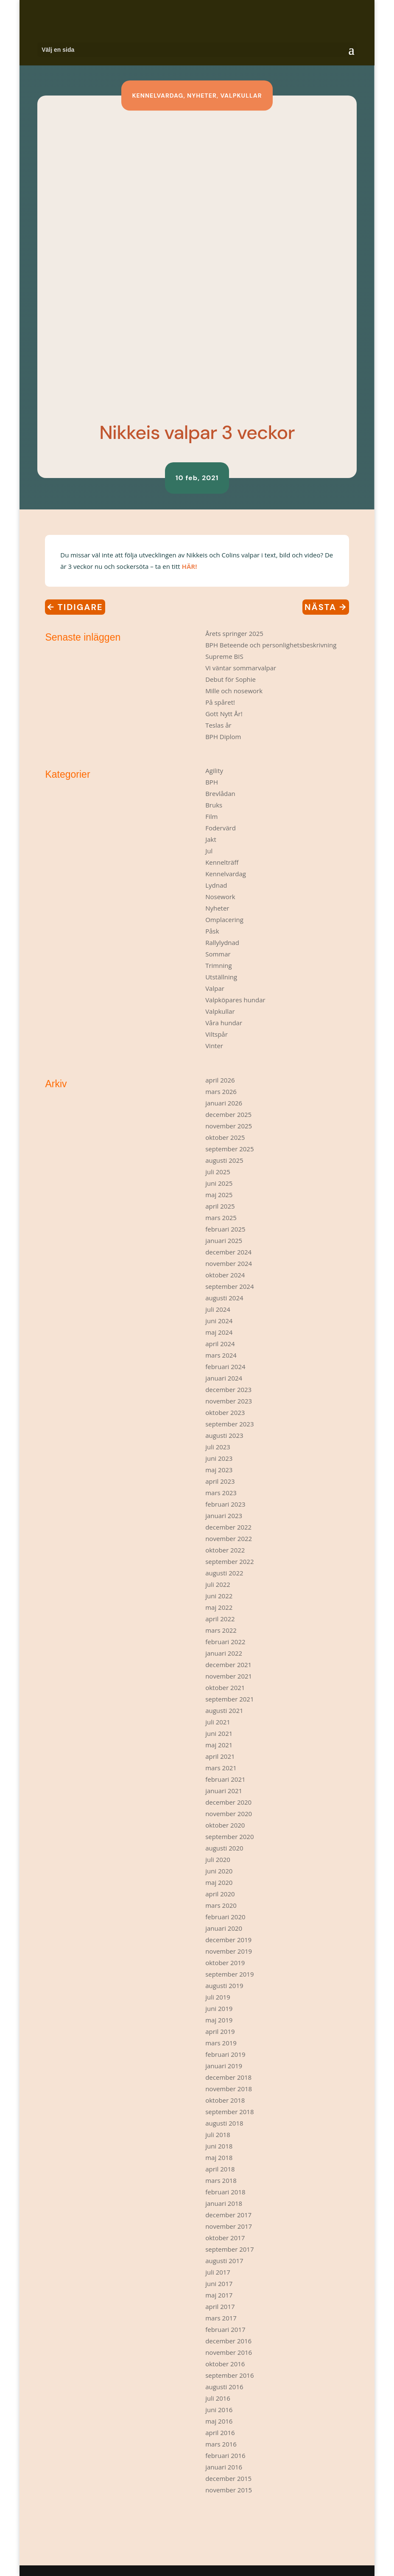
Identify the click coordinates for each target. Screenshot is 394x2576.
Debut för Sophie (230, 679)
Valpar (214, 988)
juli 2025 (217, 1171)
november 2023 (228, 1401)
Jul (208, 850)
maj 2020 (218, 1882)
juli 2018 (217, 2134)
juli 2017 (217, 2272)
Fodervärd (220, 828)
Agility (214, 770)
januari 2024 (223, 1378)
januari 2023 (223, 1515)
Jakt (210, 839)
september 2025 (229, 1149)
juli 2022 (217, 1584)
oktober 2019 (225, 1962)
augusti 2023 (224, 1435)
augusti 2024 (224, 1298)
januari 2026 (223, 1103)
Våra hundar (223, 1022)
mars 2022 (221, 1630)
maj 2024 (218, 1332)
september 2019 (229, 1974)
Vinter (214, 1045)
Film (211, 816)
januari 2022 (223, 1653)
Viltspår (216, 1034)
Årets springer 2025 (234, 633)
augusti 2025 (224, 1160)
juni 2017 (218, 2283)
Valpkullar (241, 95)
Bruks (213, 805)
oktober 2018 (225, 2100)
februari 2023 (225, 1504)
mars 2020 (221, 1905)
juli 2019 (217, 1997)
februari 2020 (225, 1916)
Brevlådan (220, 793)
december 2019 (228, 1939)
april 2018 (220, 2169)
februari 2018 (225, 2192)
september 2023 (229, 1424)
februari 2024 (225, 1366)
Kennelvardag (157, 95)
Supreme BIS (224, 656)
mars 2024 (221, 1355)
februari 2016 (225, 2455)
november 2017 (228, 2226)
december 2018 (228, 2077)
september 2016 (229, 2375)
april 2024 (220, 1343)
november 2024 (228, 1263)
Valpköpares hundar (235, 1000)
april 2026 (220, 1080)
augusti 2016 (224, 2386)
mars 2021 (221, 1767)
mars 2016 (221, 2444)
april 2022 (220, 1618)
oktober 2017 (225, 2237)
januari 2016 (223, 2467)
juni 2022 (218, 1596)
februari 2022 (225, 1641)
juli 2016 (217, 2398)
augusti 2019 (224, 1985)
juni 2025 (218, 1183)
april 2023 (220, 1481)
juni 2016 (218, 2409)
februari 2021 (225, 1779)
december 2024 (228, 1252)
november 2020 (228, 1813)
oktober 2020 (225, 1825)
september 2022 (229, 1561)
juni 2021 (218, 1733)
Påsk (212, 931)
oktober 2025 (225, 1137)
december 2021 (228, 1664)
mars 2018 (221, 2180)
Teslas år (218, 725)
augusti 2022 (224, 1573)
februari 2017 (225, 2329)
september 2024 (229, 1286)
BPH (211, 782)
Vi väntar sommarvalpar (240, 668)
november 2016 (228, 2352)
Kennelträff (221, 862)
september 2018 (229, 2111)
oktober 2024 (225, 1275)
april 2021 (220, 1756)
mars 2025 (221, 1217)
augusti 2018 (224, 2123)
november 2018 (228, 2088)
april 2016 (220, 2432)
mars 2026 (221, 1091)
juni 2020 (218, 1871)
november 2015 (228, 2490)
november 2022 (228, 1538)
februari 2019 (225, 2054)
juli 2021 (217, 1722)
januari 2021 (223, 1790)
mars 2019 (221, 2043)
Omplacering (224, 919)
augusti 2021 (224, 1710)
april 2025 (220, 1206)
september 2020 (229, 1836)
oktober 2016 (225, 2363)
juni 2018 (218, 2146)
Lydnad (216, 885)
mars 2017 (221, 2318)
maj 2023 (218, 1469)
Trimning (218, 965)
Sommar (218, 954)
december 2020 (228, 1802)
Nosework (220, 896)
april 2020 (220, 1894)
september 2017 (229, 2249)
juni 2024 (218, 1320)
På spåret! (220, 702)
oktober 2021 (225, 1687)
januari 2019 (223, 2065)
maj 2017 (218, 2295)
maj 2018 (218, 2157)
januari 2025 (223, 1240)
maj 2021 (218, 1745)
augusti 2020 (224, 1848)
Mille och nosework (234, 690)
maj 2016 (218, 2421)
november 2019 (228, 1951)
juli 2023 (217, 1447)
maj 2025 (218, 1194)
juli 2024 (217, 1309)
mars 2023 (221, 1492)
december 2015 (228, 2478)
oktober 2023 (225, 1412)
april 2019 (220, 2031)
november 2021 (228, 1676)
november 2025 (228, 1126)
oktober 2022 (225, 1550)
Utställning (221, 977)
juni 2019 (218, 2008)
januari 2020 (223, 1928)
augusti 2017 (224, 2260)
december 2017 (228, 2214)
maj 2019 (218, 2020)
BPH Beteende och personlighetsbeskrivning (270, 645)
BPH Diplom (223, 736)
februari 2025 (225, 1229)
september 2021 (229, 1699)
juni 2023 (218, 1458)
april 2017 (220, 2306)
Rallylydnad (222, 942)
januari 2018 (223, 2203)
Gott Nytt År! (224, 713)
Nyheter (202, 95)
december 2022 (228, 1527)
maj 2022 (218, 1607)
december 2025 (228, 1114)
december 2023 (228, 1389)
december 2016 (228, 2341)
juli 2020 (217, 1859)
